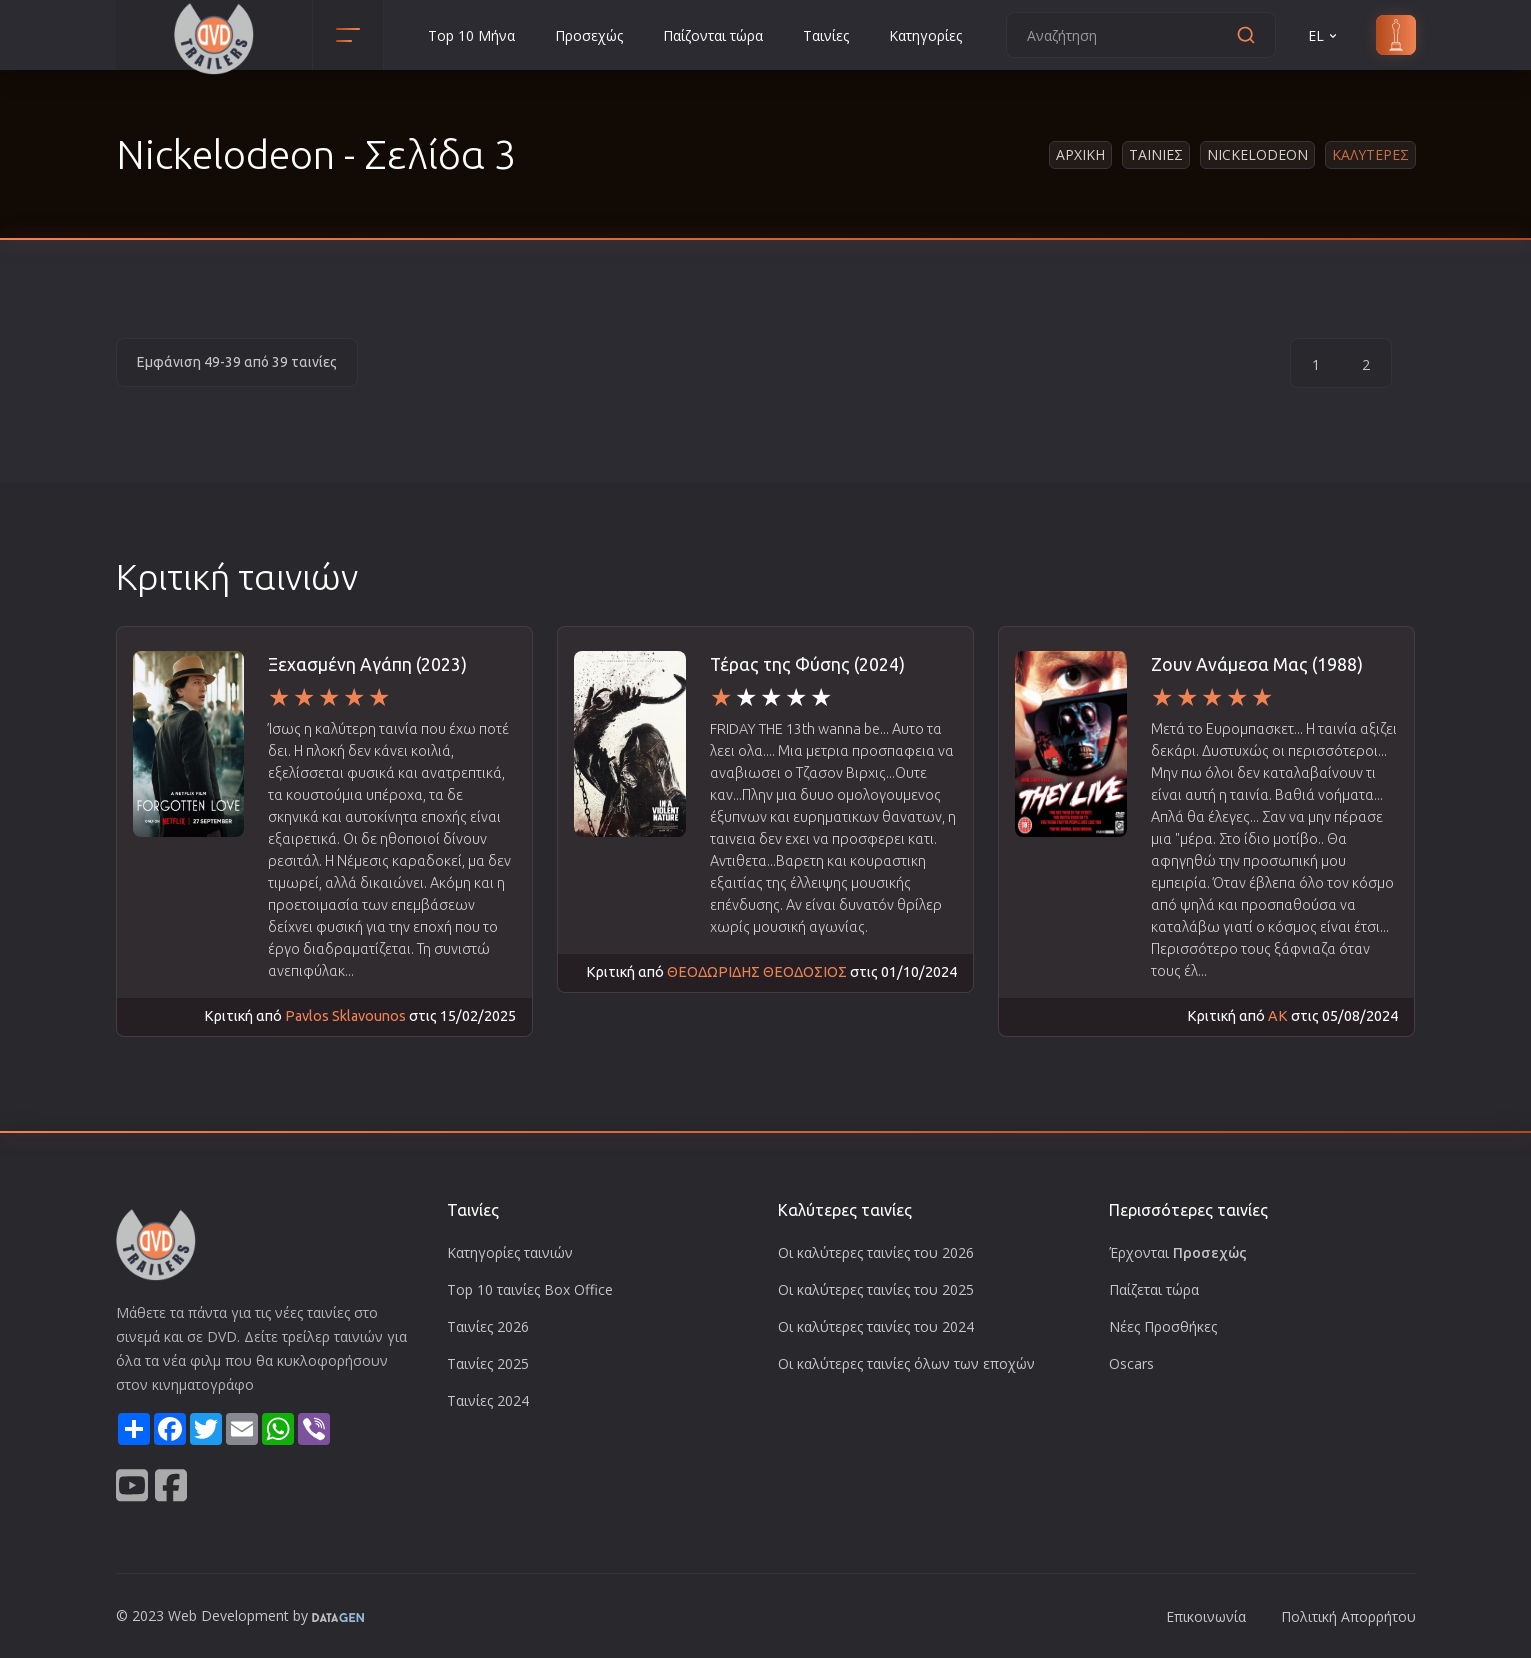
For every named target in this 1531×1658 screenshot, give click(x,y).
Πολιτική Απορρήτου (1348, 1616)
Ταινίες (826, 35)
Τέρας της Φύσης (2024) (807, 664)
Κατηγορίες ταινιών (510, 1252)
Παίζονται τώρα (713, 35)
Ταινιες (1156, 154)
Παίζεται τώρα (1154, 1289)
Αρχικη (1080, 154)
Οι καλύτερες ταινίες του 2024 (876, 1326)
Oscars (1131, 1363)
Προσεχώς (589, 35)
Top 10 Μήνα (471, 35)
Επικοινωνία (1206, 1616)
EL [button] (1324, 35)
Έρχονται (1178, 1252)
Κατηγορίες (925, 35)
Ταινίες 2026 (488, 1326)
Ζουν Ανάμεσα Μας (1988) (1257, 664)
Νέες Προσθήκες (1163, 1326)
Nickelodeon (1257, 154)
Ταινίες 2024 (488, 1400)
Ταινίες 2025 (488, 1363)
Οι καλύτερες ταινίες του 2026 (876, 1252)
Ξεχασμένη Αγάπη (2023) (367, 664)
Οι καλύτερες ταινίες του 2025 (876, 1289)
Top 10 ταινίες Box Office (530, 1289)
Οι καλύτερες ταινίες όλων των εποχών (906, 1363)
